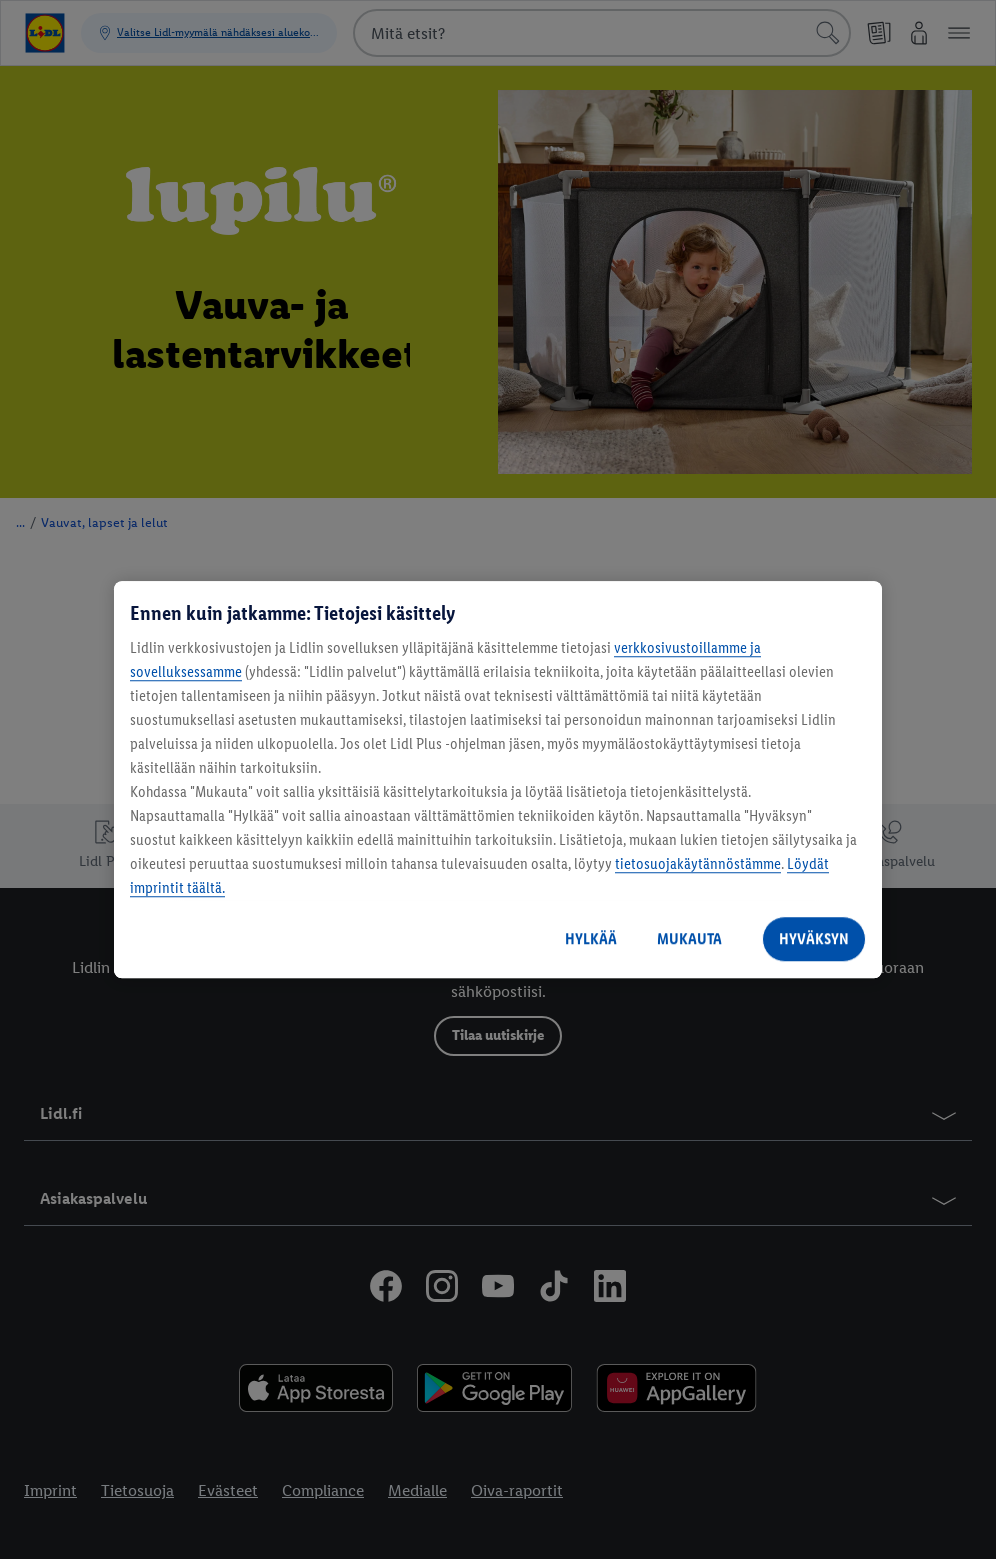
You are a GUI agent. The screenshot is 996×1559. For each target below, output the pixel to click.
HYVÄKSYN (814, 938)
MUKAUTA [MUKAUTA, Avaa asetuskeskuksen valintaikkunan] (689, 938)
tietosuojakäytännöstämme (698, 863)
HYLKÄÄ (591, 938)
